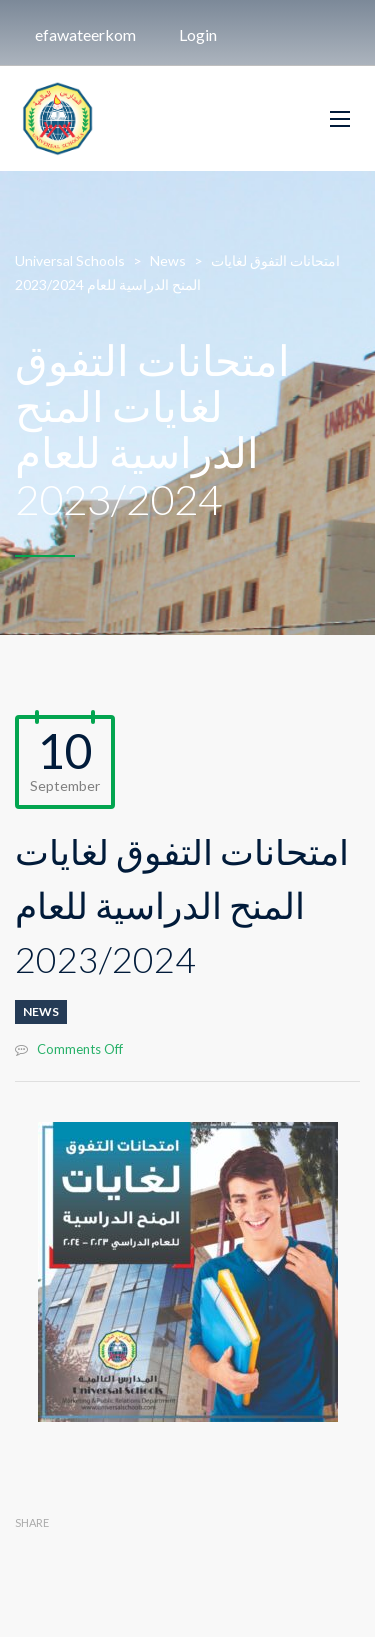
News (41, 1011)
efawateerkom (85, 34)
